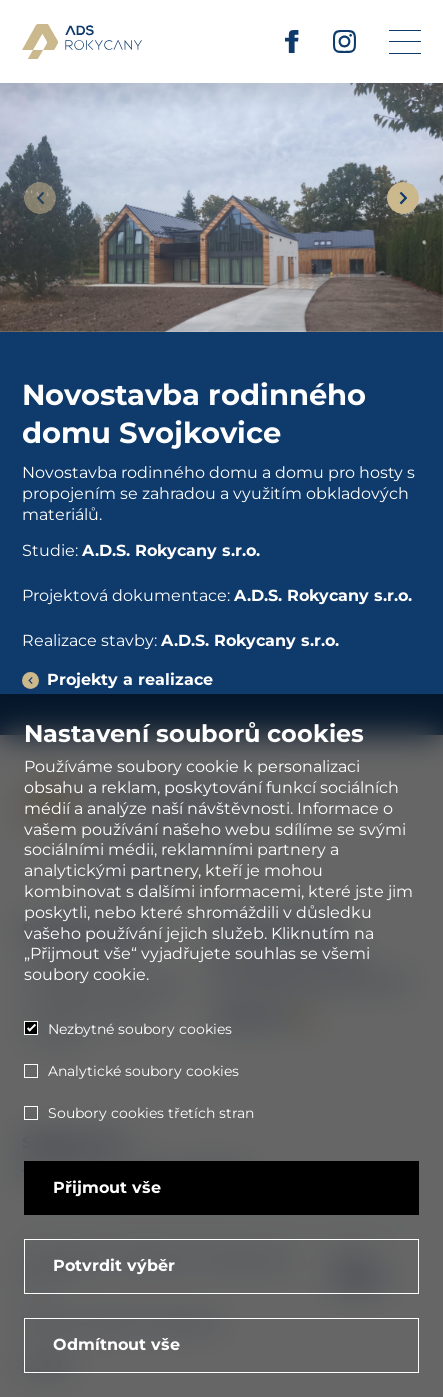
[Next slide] (403, 198)
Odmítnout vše (116, 1344)
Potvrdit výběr (114, 1265)
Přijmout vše (107, 1187)
